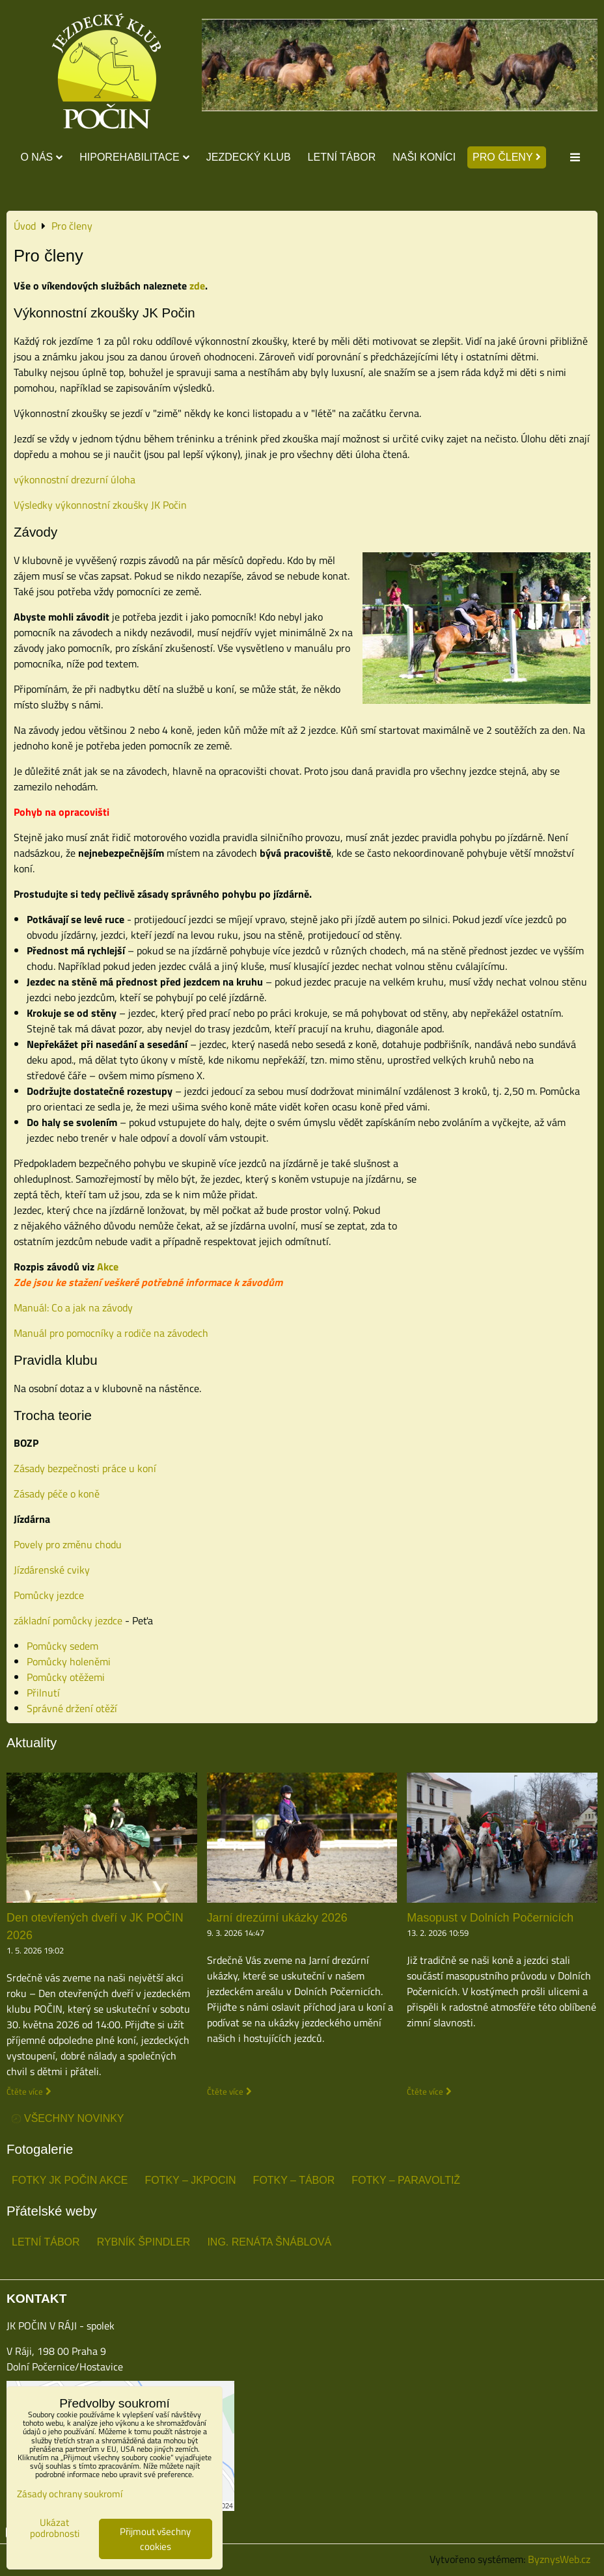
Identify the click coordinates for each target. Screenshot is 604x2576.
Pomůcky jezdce (49, 1595)
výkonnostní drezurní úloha (74, 479)
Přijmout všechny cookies (155, 2539)
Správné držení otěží (72, 1708)
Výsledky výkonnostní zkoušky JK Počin (100, 505)
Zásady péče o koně (57, 1493)
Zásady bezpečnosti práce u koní (85, 1468)
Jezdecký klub (248, 157)
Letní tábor (342, 157)
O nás (41, 157)
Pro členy (506, 157)
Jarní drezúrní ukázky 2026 (277, 1917)
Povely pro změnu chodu (68, 1544)
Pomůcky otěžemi (66, 1677)
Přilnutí (43, 1692)
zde (197, 285)
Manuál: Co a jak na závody (73, 1307)
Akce (107, 1266)
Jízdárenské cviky (52, 1569)
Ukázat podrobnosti (54, 2528)
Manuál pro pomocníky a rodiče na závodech (111, 1333)
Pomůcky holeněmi (69, 1661)
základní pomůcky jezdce (68, 1620)
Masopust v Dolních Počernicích (490, 1917)
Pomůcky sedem (62, 1646)
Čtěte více (25, 2092)
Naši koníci (424, 157)
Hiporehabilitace (134, 157)
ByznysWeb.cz (559, 2559)
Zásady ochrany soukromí (69, 2493)
